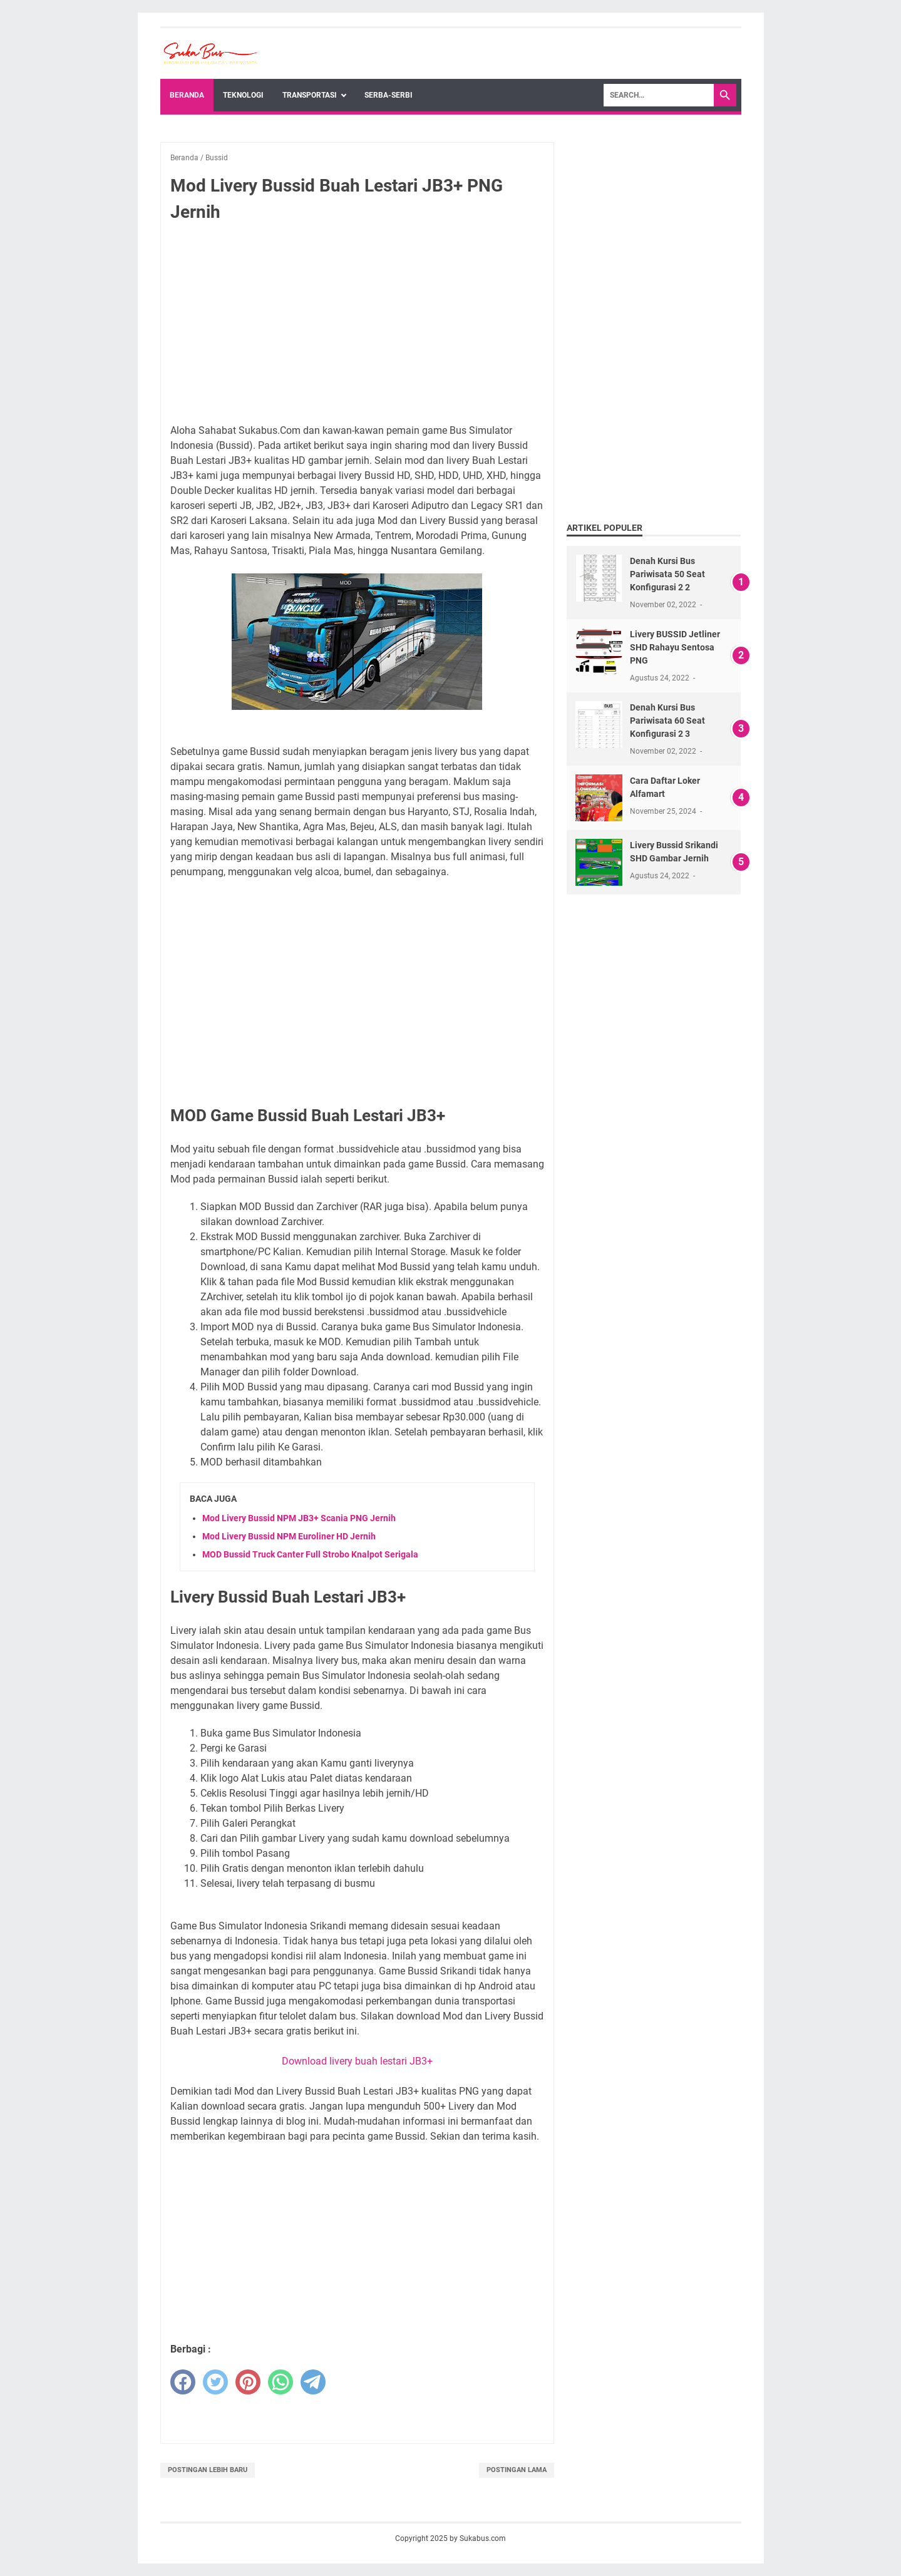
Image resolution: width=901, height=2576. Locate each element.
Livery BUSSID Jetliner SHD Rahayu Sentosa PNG (675, 647)
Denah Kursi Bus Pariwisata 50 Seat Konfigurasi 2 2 (667, 574)
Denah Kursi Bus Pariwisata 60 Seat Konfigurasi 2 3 (667, 720)
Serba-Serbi (388, 95)
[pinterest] (247, 2381)
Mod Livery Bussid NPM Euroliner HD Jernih (289, 1536)
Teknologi (243, 95)
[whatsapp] (280, 2381)
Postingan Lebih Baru (207, 2470)
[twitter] (215, 2381)
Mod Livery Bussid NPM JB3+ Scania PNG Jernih (299, 1518)
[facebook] (182, 2381)
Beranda (187, 95)
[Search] (659, 95)
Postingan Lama (517, 2470)
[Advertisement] (357, 325)
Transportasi (309, 95)
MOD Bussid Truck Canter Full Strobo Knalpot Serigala (310, 1554)
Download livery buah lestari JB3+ (357, 2061)
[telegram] (313, 2381)
